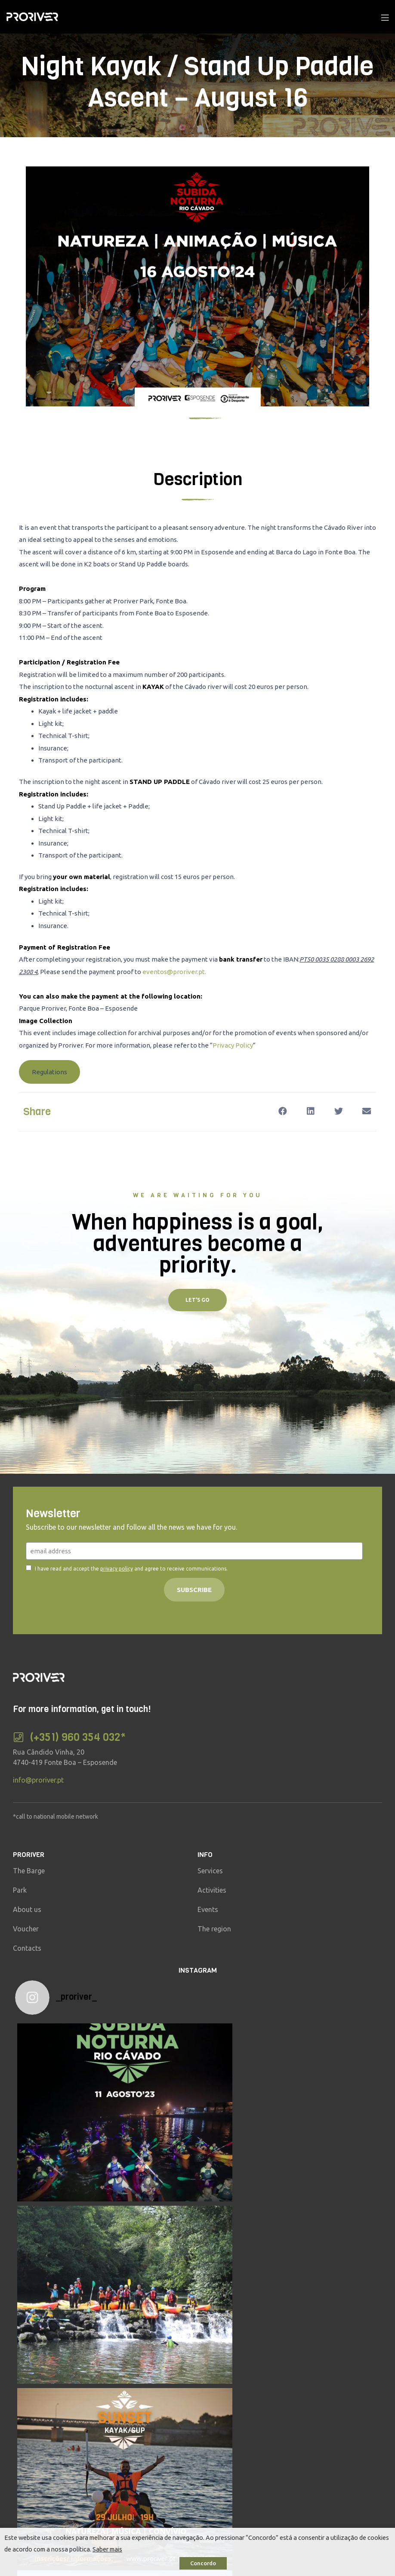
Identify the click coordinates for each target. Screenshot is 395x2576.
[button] (49, 1072)
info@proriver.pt (38, 1780)
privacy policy (116, 1568)
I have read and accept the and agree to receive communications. (131, 1568)
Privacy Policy (233, 1045)
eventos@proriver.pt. (174, 971)
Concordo (203, 2563)
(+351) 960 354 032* (78, 1737)
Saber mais (107, 2549)
